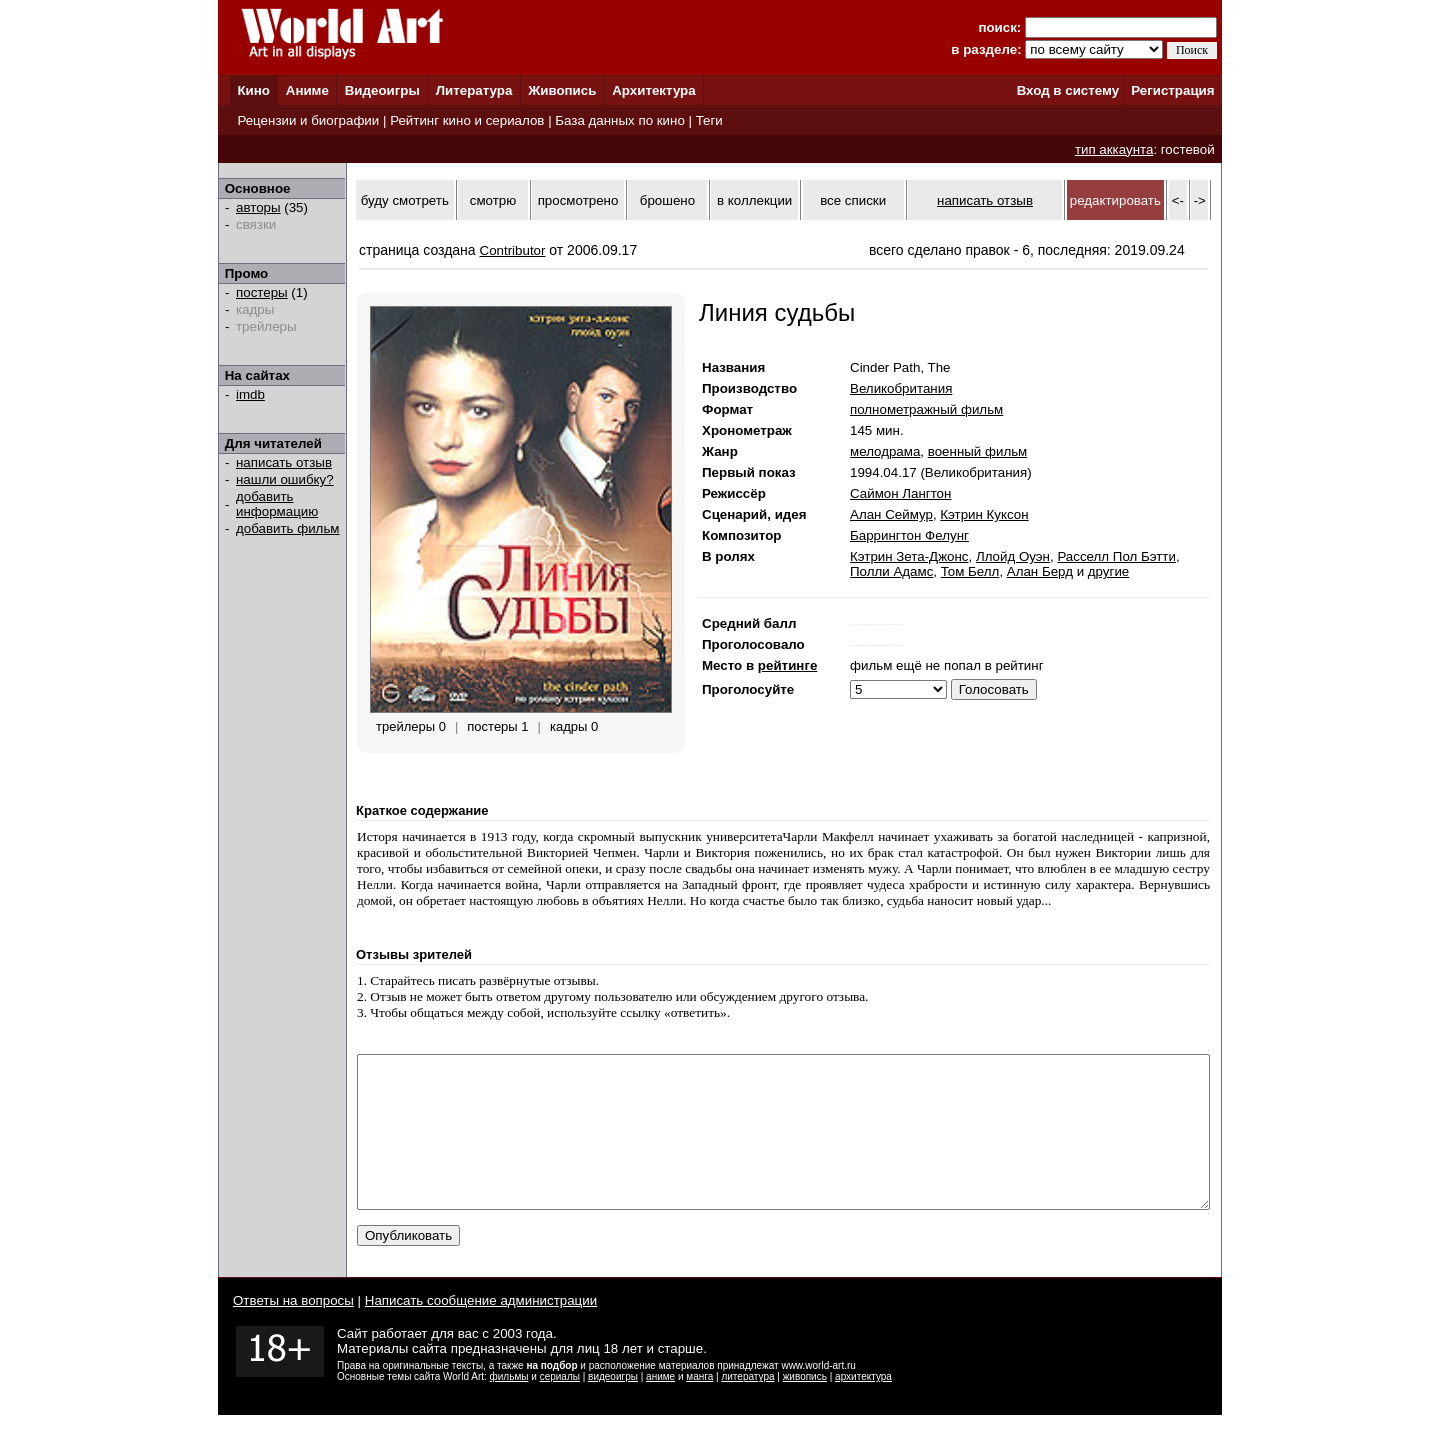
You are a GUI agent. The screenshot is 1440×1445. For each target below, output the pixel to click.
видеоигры (613, 1406)
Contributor (513, 250)
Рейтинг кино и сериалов (467, 120)
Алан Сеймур (891, 514)
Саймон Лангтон (900, 493)
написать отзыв (284, 462)
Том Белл (970, 571)
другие (1108, 571)
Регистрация (1172, 90)
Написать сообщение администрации (481, 1330)
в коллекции (754, 200)
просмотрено (578, 200)
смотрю (493, 200)
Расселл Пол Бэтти (1116, 556)
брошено (667, 200)
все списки (853, 200)
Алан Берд (1040, 571)
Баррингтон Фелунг (909, 535)
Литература (474, 90)
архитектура (863, 1406)
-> (1200, 200)
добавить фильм (288, 528)
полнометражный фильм (926, 409)
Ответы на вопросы (293, 1330)
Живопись (562, 90)
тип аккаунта (1114, 149)
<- (1178, 200)
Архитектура (653, 90)
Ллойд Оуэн (1013, 556)
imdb (250, 394)
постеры (262, 292)
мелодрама (885, 451)
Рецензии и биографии (308, 120)
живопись (805, 1406)
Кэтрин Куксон (984, 514)
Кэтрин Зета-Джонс (909, 556)
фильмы (509, 1406)
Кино (253, 90)
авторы (258, 207)
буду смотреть (405, 200)
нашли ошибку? (285, 479)
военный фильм (978, 451)
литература (747, 1406)
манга (699, 1406)
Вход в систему (1068, 90)
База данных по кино (619, 120)
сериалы (560, 1406)
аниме (660, 1406)
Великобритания (901, 388)
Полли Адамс (891, 571)
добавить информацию (277, 504)
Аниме (307, 90)
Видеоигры (382, 90)
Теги (709, 120)
